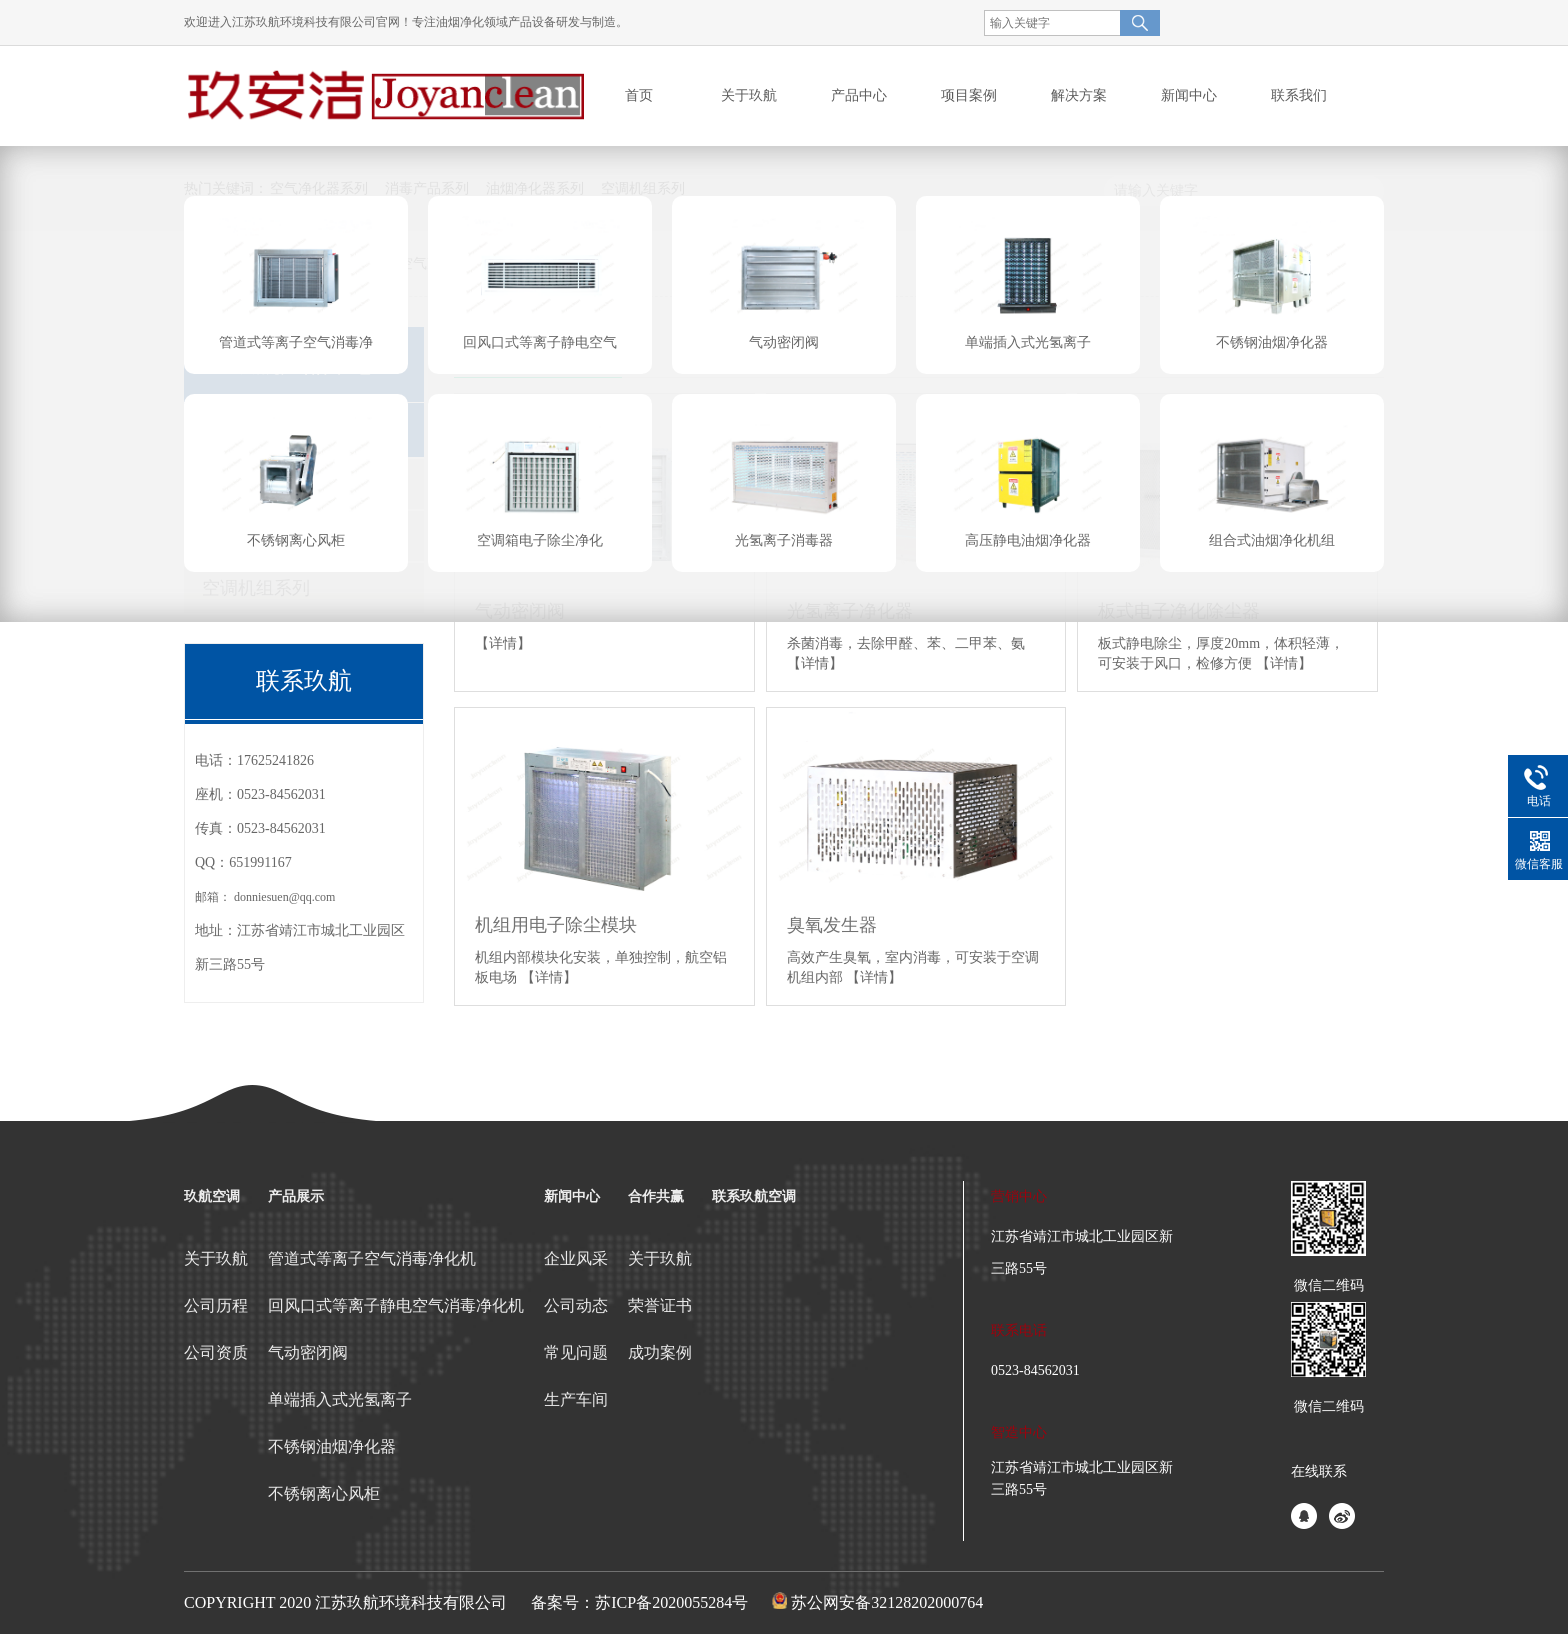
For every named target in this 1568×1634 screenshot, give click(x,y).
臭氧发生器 (832, 925)
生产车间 (576, 1399)
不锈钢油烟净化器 (332, 1446)
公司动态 (576, 1305)
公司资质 (216, 1352)
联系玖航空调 (754, 1196)
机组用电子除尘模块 (556, 925)
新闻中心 (572, 1196)
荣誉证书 (660, 1305)
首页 (639, 95)
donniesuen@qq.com (284, 897)
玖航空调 (212, 1196)
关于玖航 (216, 1258)
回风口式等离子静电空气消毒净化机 (396, 1305)
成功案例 (660, 1352)
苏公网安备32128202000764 (887, 1602)
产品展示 (296, 1196)
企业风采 (576, 1258)
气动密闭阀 (308, 1352)
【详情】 (503, 643)
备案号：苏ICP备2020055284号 (639, 1602)
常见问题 (576, 1352)
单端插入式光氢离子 (340, 1399)
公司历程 (216, 1305)
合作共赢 (656, 1196)
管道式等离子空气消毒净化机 (372, 1258)
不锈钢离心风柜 (324, 1493)
